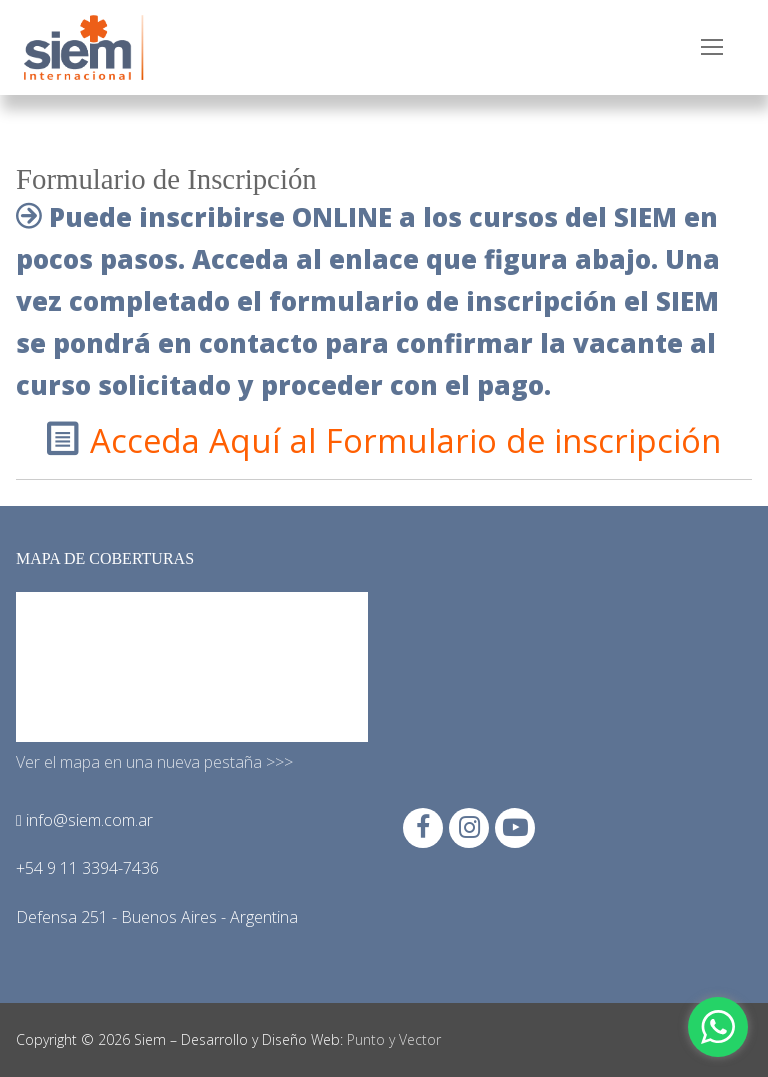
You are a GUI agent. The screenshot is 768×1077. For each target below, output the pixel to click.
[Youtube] (515, 828)
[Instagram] (469, 828)
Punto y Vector (394, 1039)
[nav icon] (712, 48)
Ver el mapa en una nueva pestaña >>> (154, 762)
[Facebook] (423, 828)
